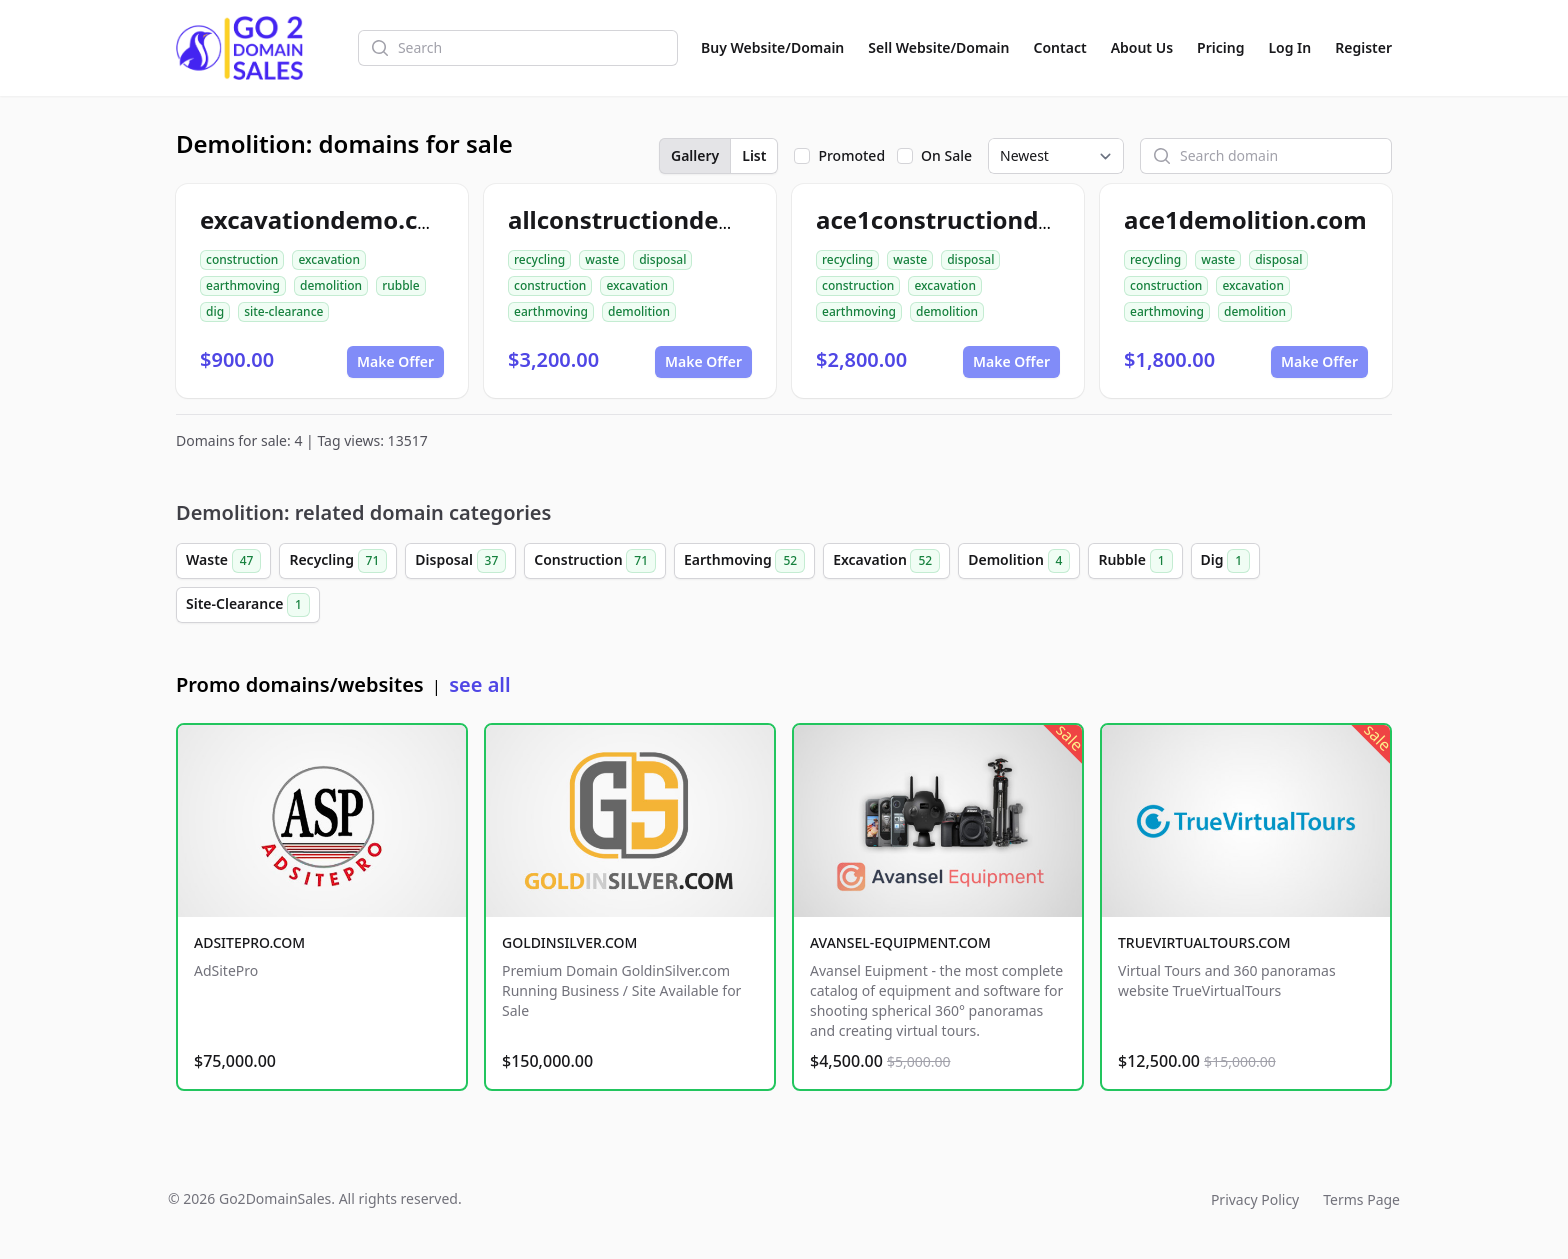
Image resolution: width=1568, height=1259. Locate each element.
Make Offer (395, 361)
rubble (401, 285)
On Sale (946, 155)
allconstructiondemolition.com (692, 219)
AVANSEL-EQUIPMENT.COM (900, 942)
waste (602, 259)
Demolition (1019, 561)
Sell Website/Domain (938, 47)
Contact (1060, 47)
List (754, 155)
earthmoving (243, 285)
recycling (539, 259)
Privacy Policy (1255, 1199)
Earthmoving (744, 561)
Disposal (460, 561)
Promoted (851, 155)
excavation (329, 259)
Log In (1289, 47)
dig (215, 311)
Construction (595, 561)
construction (242, 259)
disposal (662, 259)
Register (1363, 47)
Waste (223, 561)
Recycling (338, 561)
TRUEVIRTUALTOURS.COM (1204, 942)
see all (479, 684)
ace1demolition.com (1245, 219)
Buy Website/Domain (772, 47)
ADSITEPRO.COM (249, 942)
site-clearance (283, 311)
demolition (331, 285)
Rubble (1135, 561)
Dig (1226, 561)
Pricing (1220, 47)
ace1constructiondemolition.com (1013, 219)
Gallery (695, 155)
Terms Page (1361, 1199)
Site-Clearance (248, 605)
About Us (1142, 47)
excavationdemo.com (328, 219)
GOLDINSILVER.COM (569, 942)
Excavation (886, 561)
